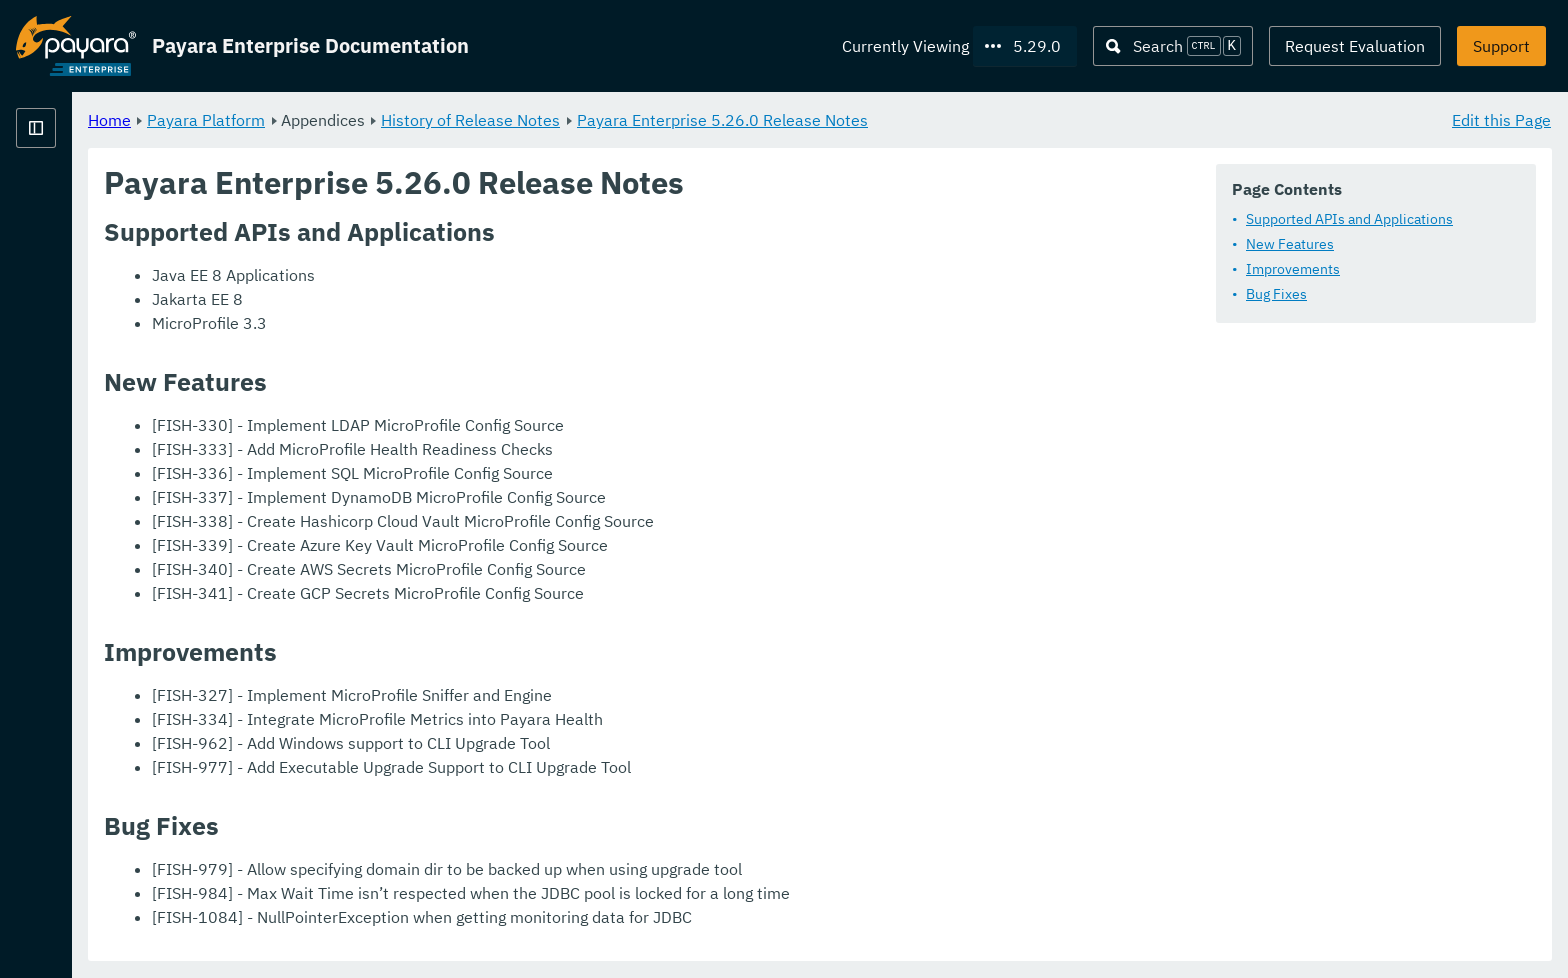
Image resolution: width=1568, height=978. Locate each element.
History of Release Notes (719, 120)
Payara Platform (455, 120)
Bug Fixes (1276, 295)
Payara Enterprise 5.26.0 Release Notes (971, 120)
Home (358, 120)
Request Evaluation (1355, 46)
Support (1501, 46)
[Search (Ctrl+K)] (1173, 46)
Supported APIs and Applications (1349, 220)
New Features (1290, 245)
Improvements (1293, 270)
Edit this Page (1501, 120)
